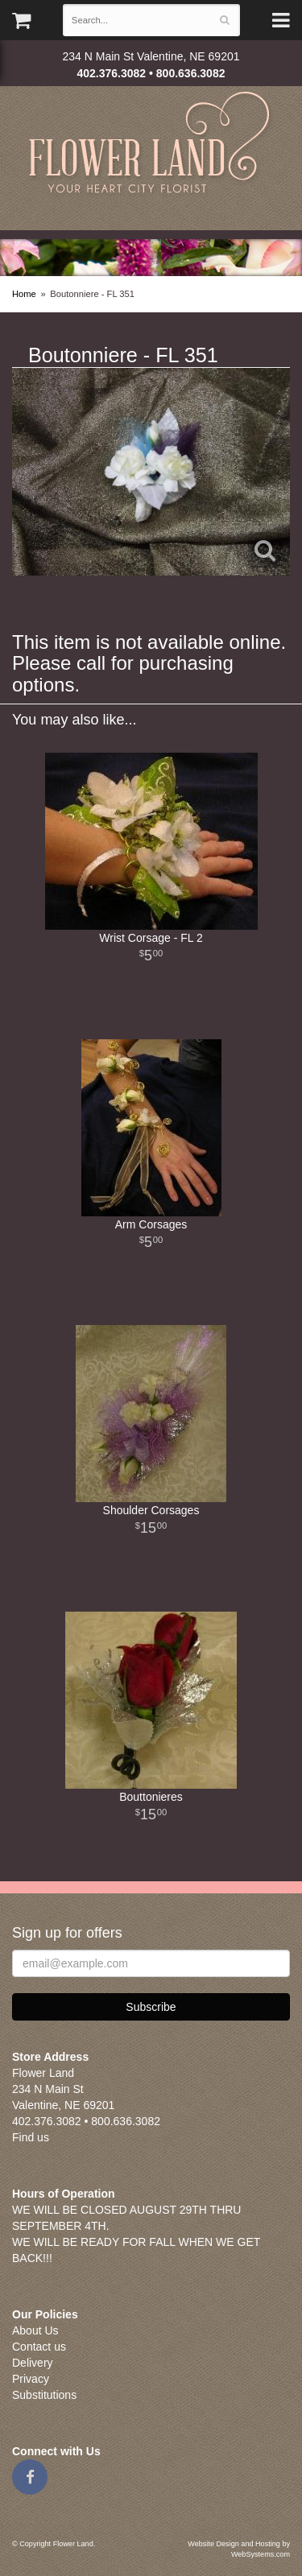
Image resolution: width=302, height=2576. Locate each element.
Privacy (30, 2378)
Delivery (32, 2362)
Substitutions (44, 2394)
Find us (30, 2137)
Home (24, 294)
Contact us (39, 2346)
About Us (35, 2330)
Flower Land (151, 144)
